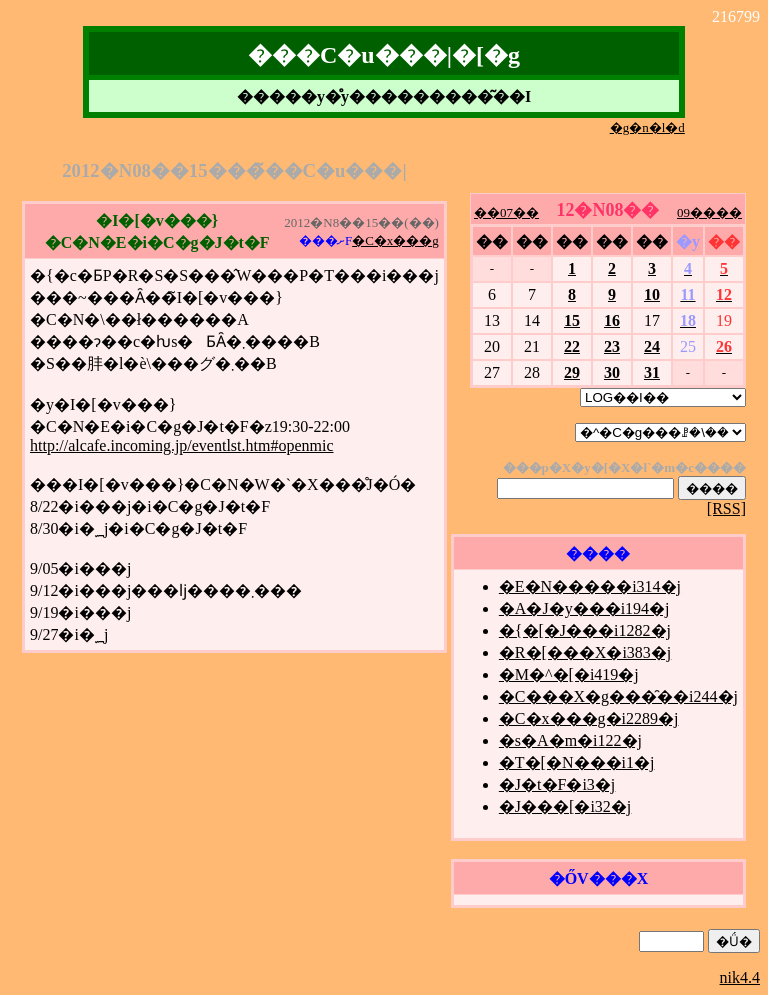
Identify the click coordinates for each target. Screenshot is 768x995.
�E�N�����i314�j (590, 586)
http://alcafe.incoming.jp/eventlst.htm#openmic (181, 445)
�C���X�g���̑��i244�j (618, 696)
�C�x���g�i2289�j (589, 718)
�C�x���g (395, 240)
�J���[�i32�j (565, 806)
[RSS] (726, 508)
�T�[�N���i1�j (577, 762)
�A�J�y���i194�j (584, 608)
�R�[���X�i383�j (585, 652)
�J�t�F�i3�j (557, 784)
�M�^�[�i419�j (569, 674)
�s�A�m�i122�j (570, 740)
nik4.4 (740, 977)
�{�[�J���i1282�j (585, 630)
